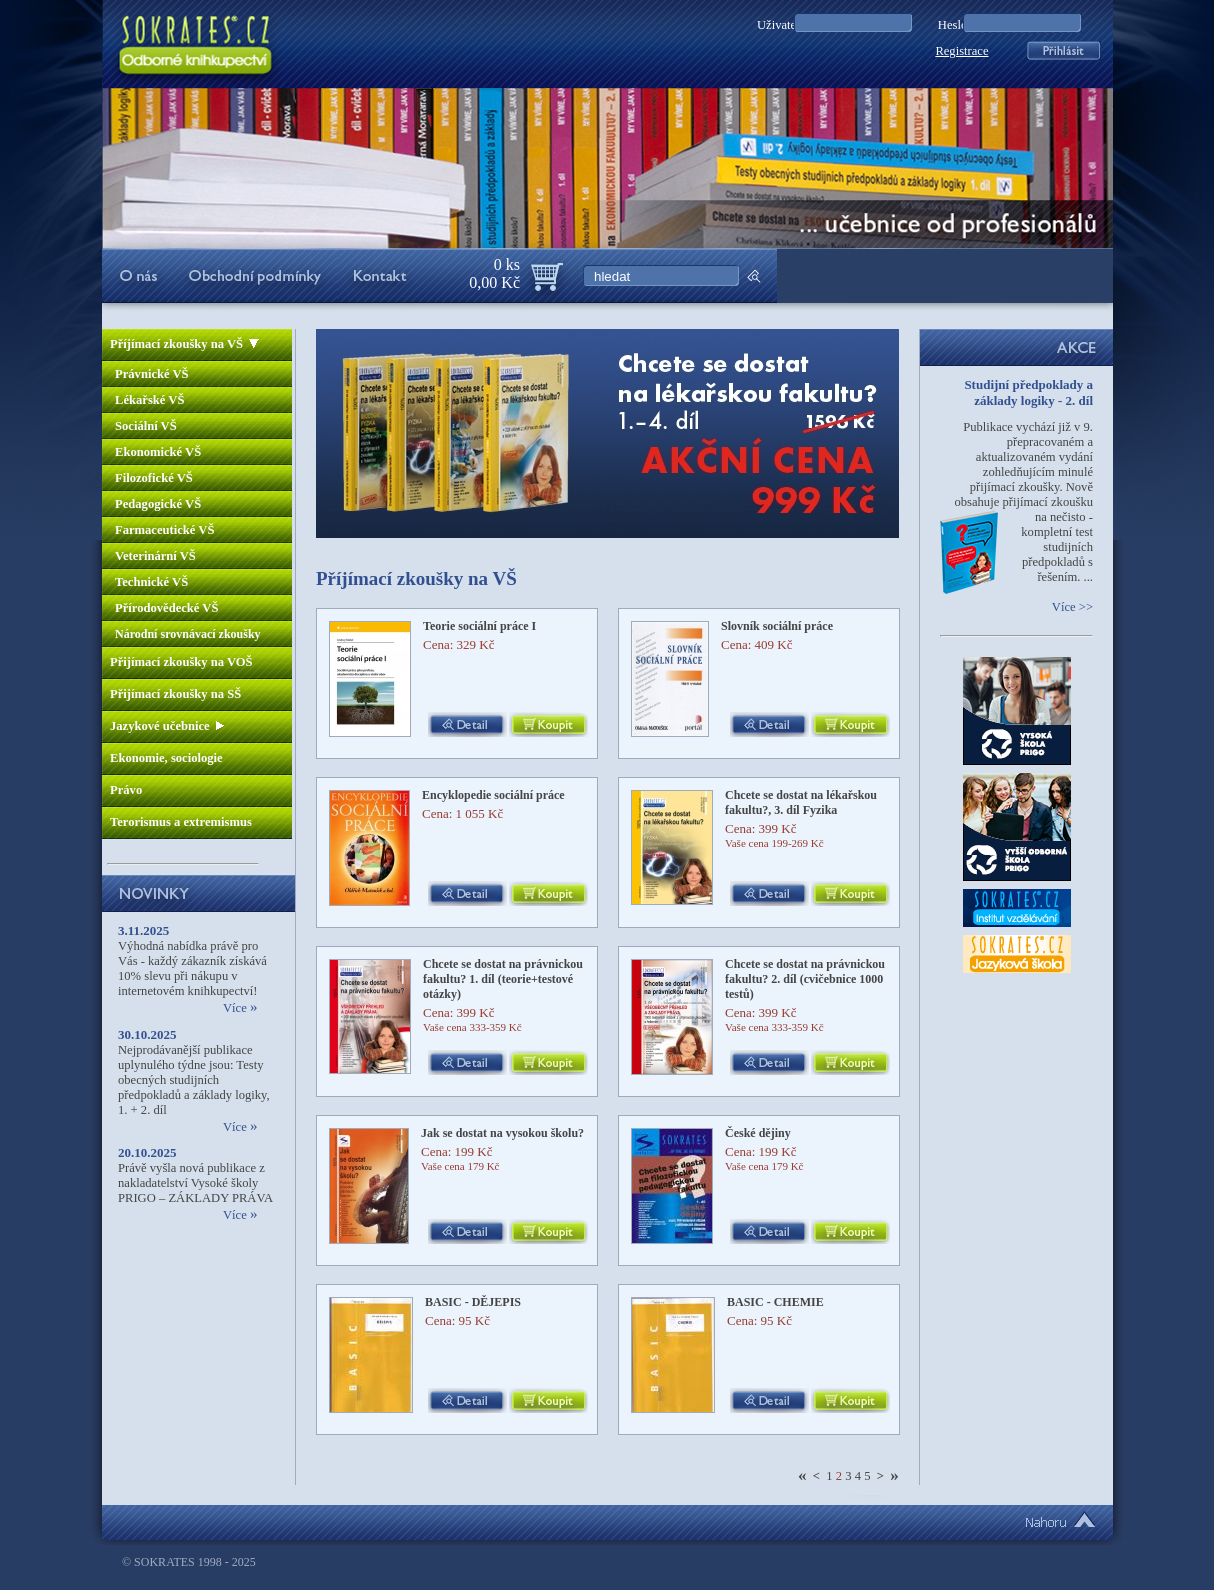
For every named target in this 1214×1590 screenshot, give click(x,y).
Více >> (1072, 607)
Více (240, 1008)
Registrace (961, 51)
